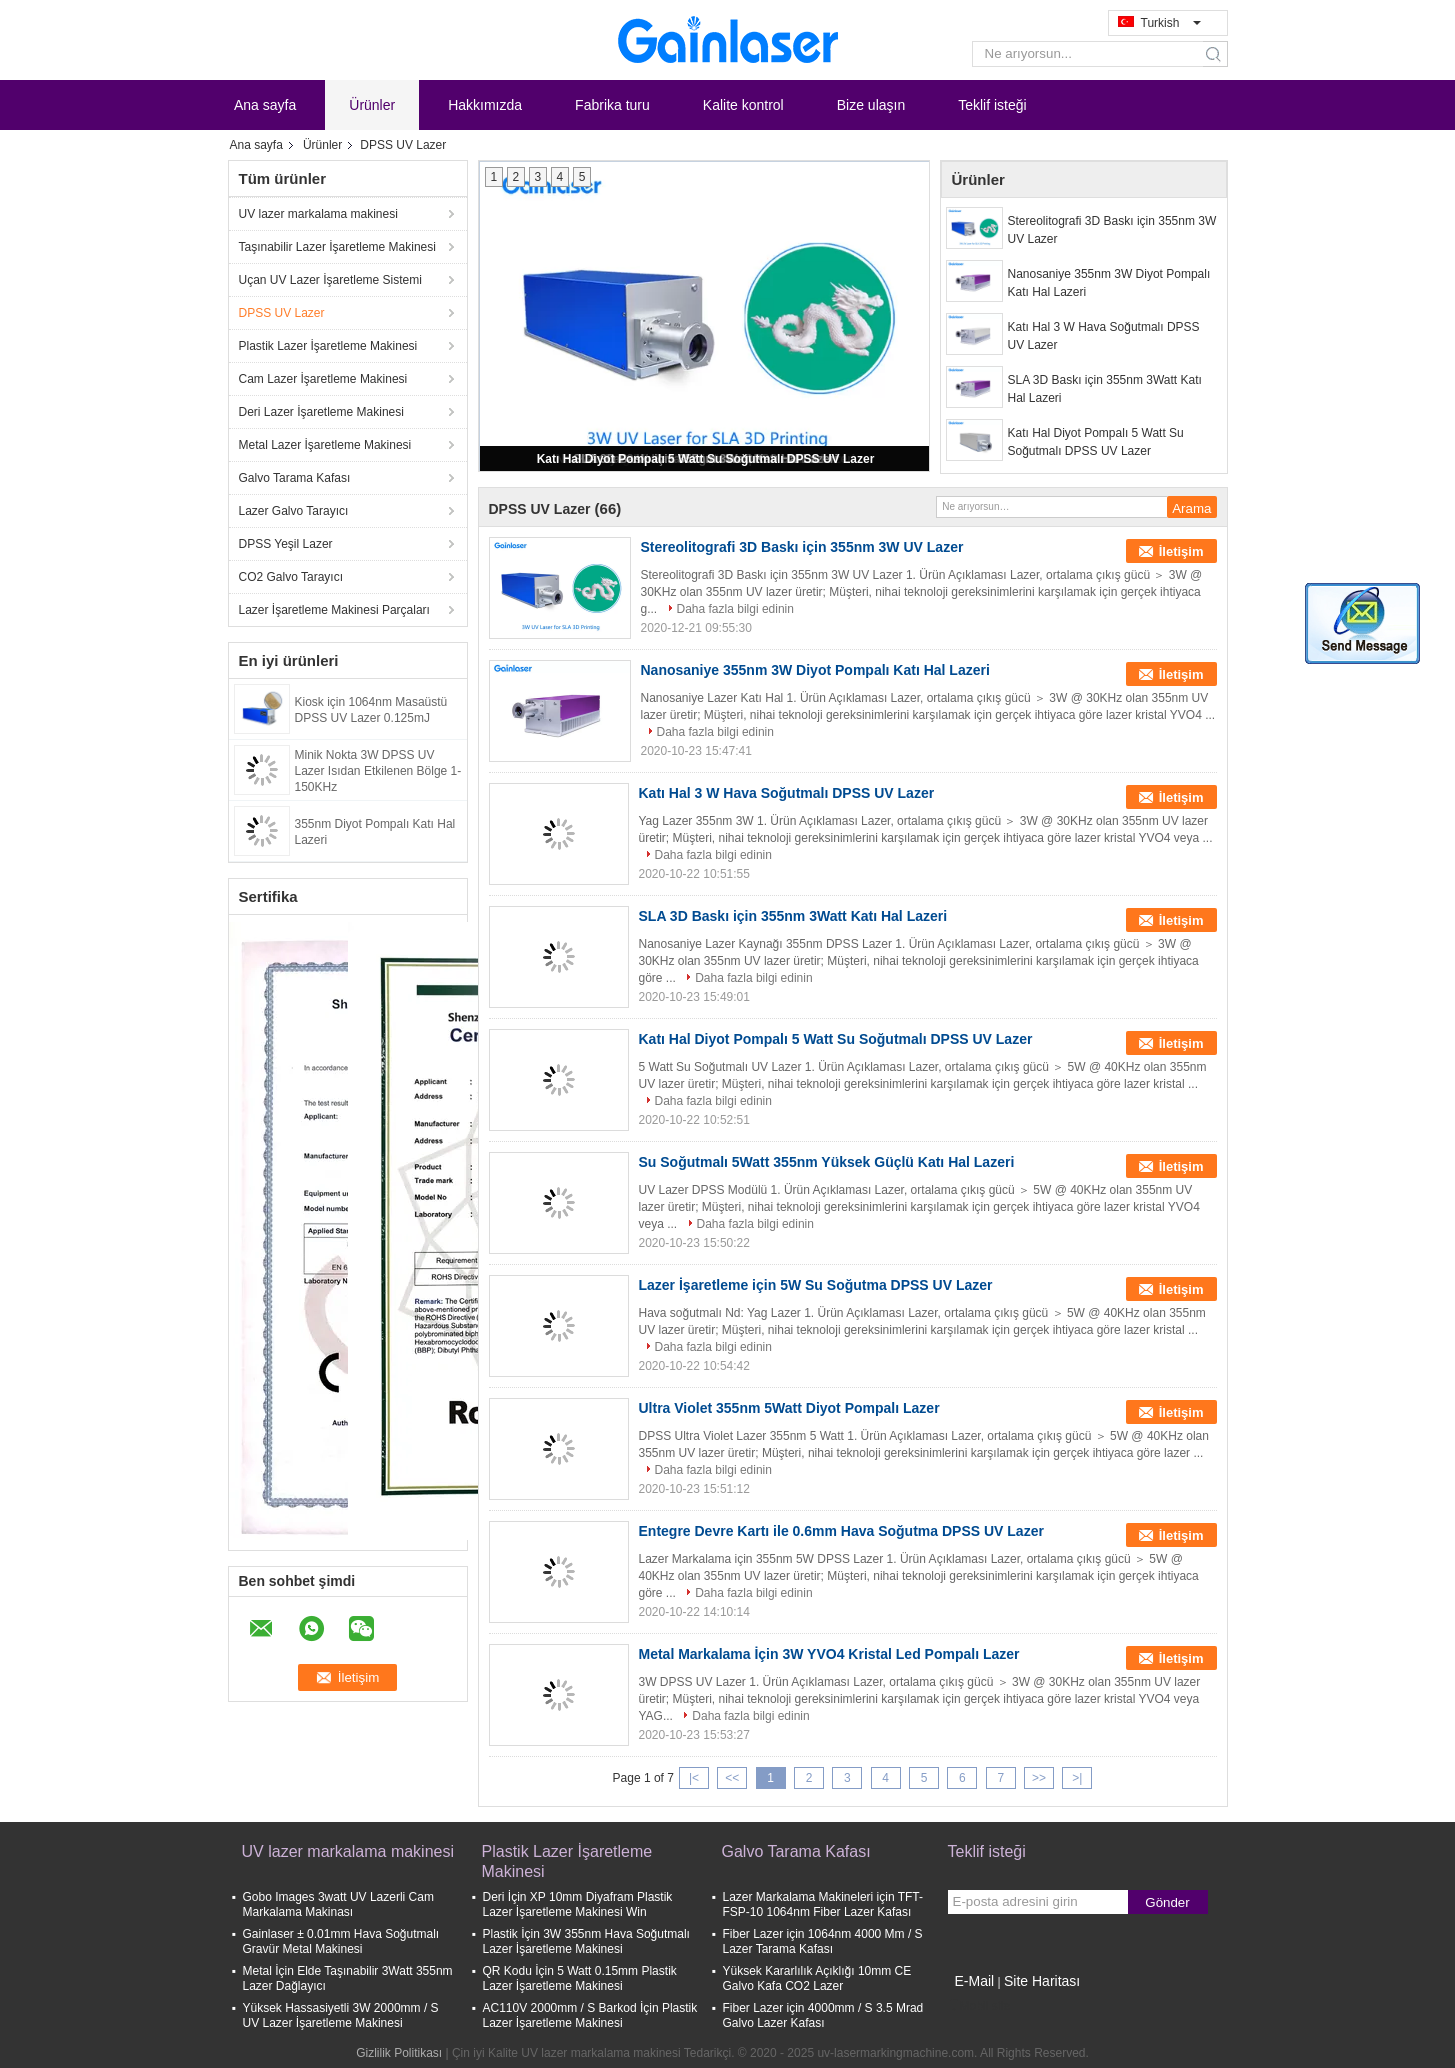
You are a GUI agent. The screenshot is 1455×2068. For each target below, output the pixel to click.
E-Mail (975, 1981)
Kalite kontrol (743, 105)
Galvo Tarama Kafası (295, 478)
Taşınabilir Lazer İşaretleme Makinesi (337, 247)
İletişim (1181, 551)
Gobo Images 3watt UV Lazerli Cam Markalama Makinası (338, 1904)
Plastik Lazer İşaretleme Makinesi (328, 346)
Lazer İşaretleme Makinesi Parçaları (334, 610)
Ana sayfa (265, 105)
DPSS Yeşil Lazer (286, 544)
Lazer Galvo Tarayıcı (294, 511)
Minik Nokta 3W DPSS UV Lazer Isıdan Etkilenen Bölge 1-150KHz (378, 771)
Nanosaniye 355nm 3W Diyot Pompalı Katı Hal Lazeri (1109, 283)
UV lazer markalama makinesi (318, 214)
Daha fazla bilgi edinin (735, 609)
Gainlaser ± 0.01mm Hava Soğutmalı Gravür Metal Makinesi (341, 1941)
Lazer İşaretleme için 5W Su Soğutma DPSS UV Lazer (816, 1285)
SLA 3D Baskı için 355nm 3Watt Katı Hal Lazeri (1105, 389)
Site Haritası (1042, 1981)
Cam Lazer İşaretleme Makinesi (323, 379)
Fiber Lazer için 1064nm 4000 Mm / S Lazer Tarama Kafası (823, 1941)
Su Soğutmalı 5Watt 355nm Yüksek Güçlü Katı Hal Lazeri (827, 1162)
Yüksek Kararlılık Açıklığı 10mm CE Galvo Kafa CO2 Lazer (817, 1978)
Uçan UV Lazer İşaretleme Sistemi (330, 280)
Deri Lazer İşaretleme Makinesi (321, 412)
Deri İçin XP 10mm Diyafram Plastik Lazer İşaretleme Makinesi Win (578, 1904)
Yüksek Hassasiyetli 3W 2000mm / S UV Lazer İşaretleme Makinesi (341, 2015)
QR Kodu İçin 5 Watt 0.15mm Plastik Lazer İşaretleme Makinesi (580, 1978)
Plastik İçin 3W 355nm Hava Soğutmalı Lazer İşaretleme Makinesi (586, 1941)
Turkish (1171, 23)
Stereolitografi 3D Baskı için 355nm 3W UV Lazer (1112, 230)
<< (732, 1778)
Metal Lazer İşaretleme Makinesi (325, 445)
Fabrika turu (612, 105)
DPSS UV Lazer (282, 313)
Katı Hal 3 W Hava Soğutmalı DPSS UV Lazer (1104, 336)
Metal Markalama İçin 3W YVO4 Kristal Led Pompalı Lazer (829, 1654)
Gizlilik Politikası (399, 2053)
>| (1077, 1778)
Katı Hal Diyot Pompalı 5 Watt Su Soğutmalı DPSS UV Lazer (706, 459)
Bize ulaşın (871, 105)
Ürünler (372, 105)
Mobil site (979, 2006)
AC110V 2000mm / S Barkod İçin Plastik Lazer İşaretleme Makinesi (590, 2015)
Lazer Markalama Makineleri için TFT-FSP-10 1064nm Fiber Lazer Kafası (823, 1904)
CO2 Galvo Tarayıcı (291, 577)
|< (694, 1778)
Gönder (1167, 1902)
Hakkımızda (485, 105)
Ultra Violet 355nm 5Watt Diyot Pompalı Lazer (789, 1408)
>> (1039, 1778)
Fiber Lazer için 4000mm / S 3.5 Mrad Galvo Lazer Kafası (823, 2015)
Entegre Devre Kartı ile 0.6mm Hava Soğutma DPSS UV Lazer (841, 1531)
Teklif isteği (992, 105)
